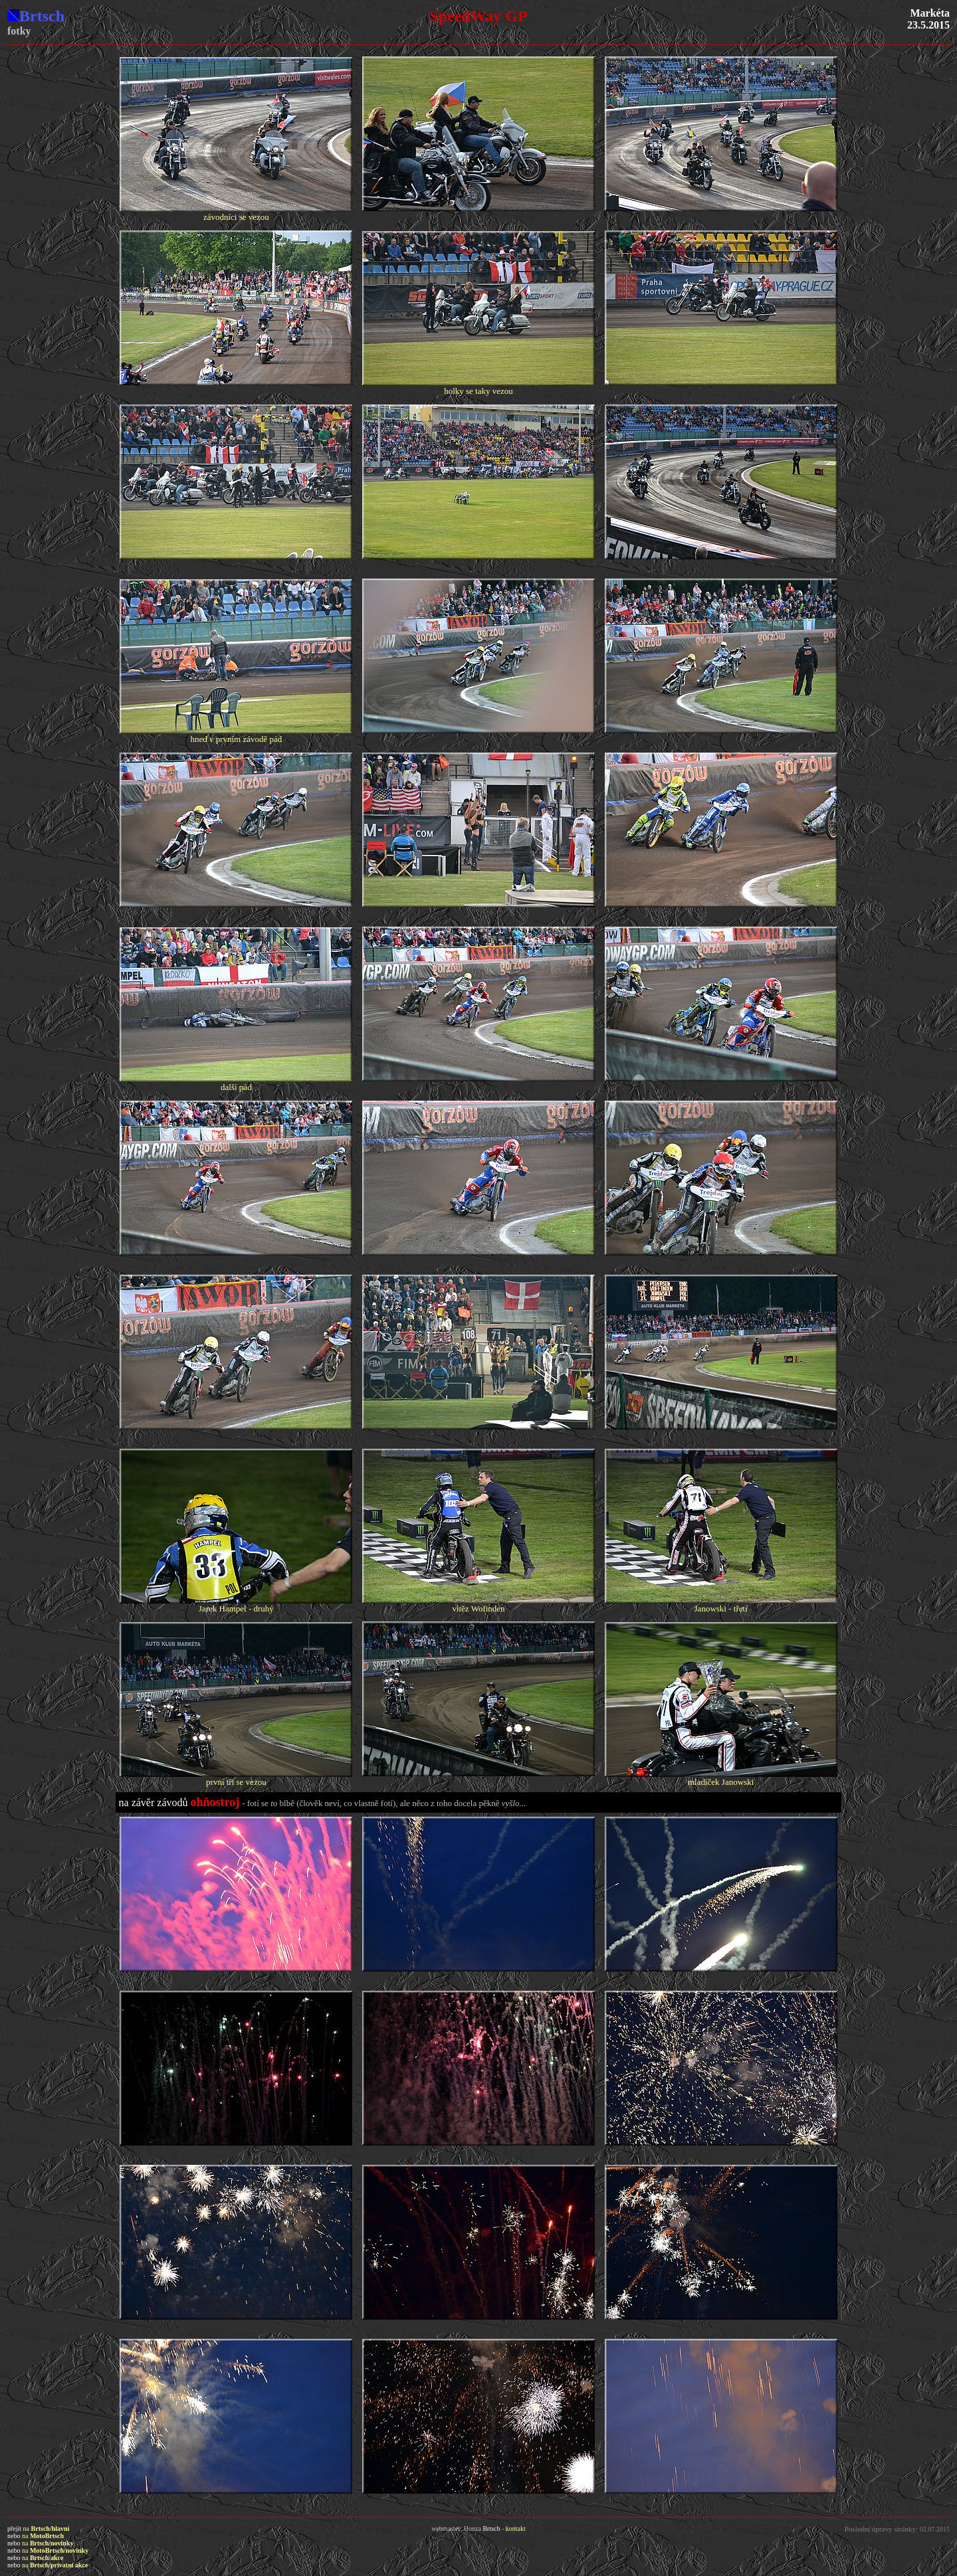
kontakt (516, 2528)
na (46, 2528)
